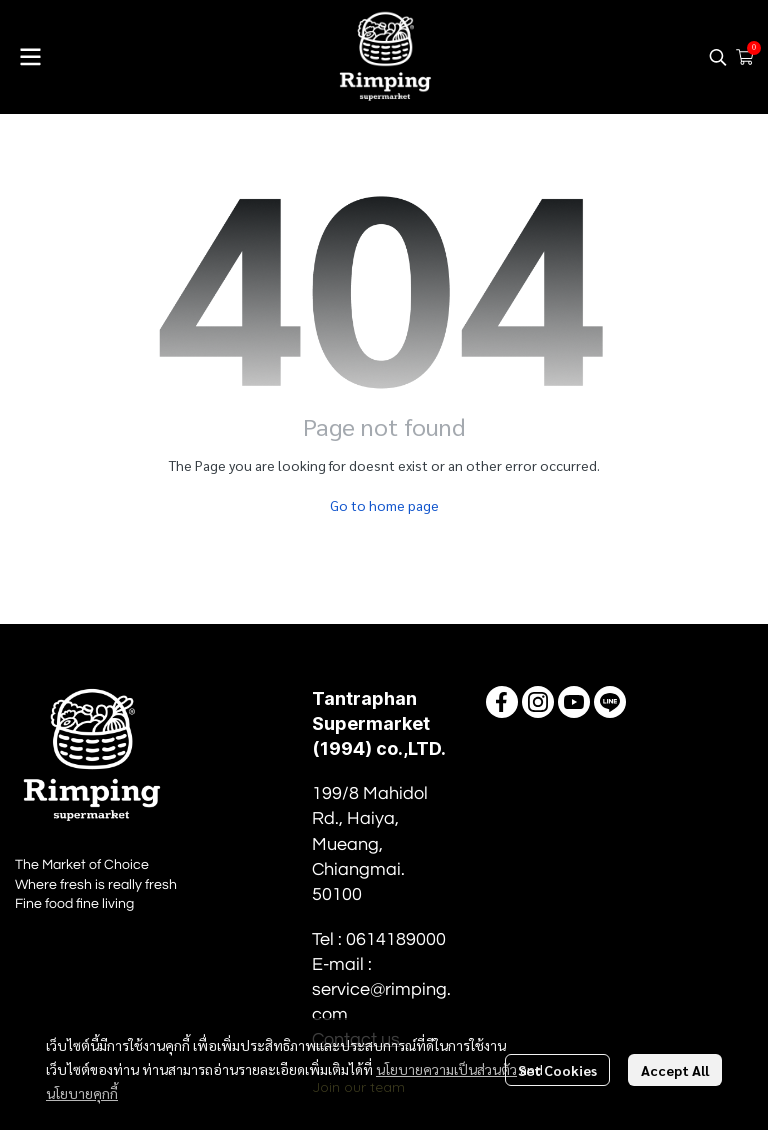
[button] (718, 57)
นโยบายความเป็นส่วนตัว (446, 1069)
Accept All (675, 1070)
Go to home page (384, 505)
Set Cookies (557, 1070)
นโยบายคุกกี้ (82, 1093)
